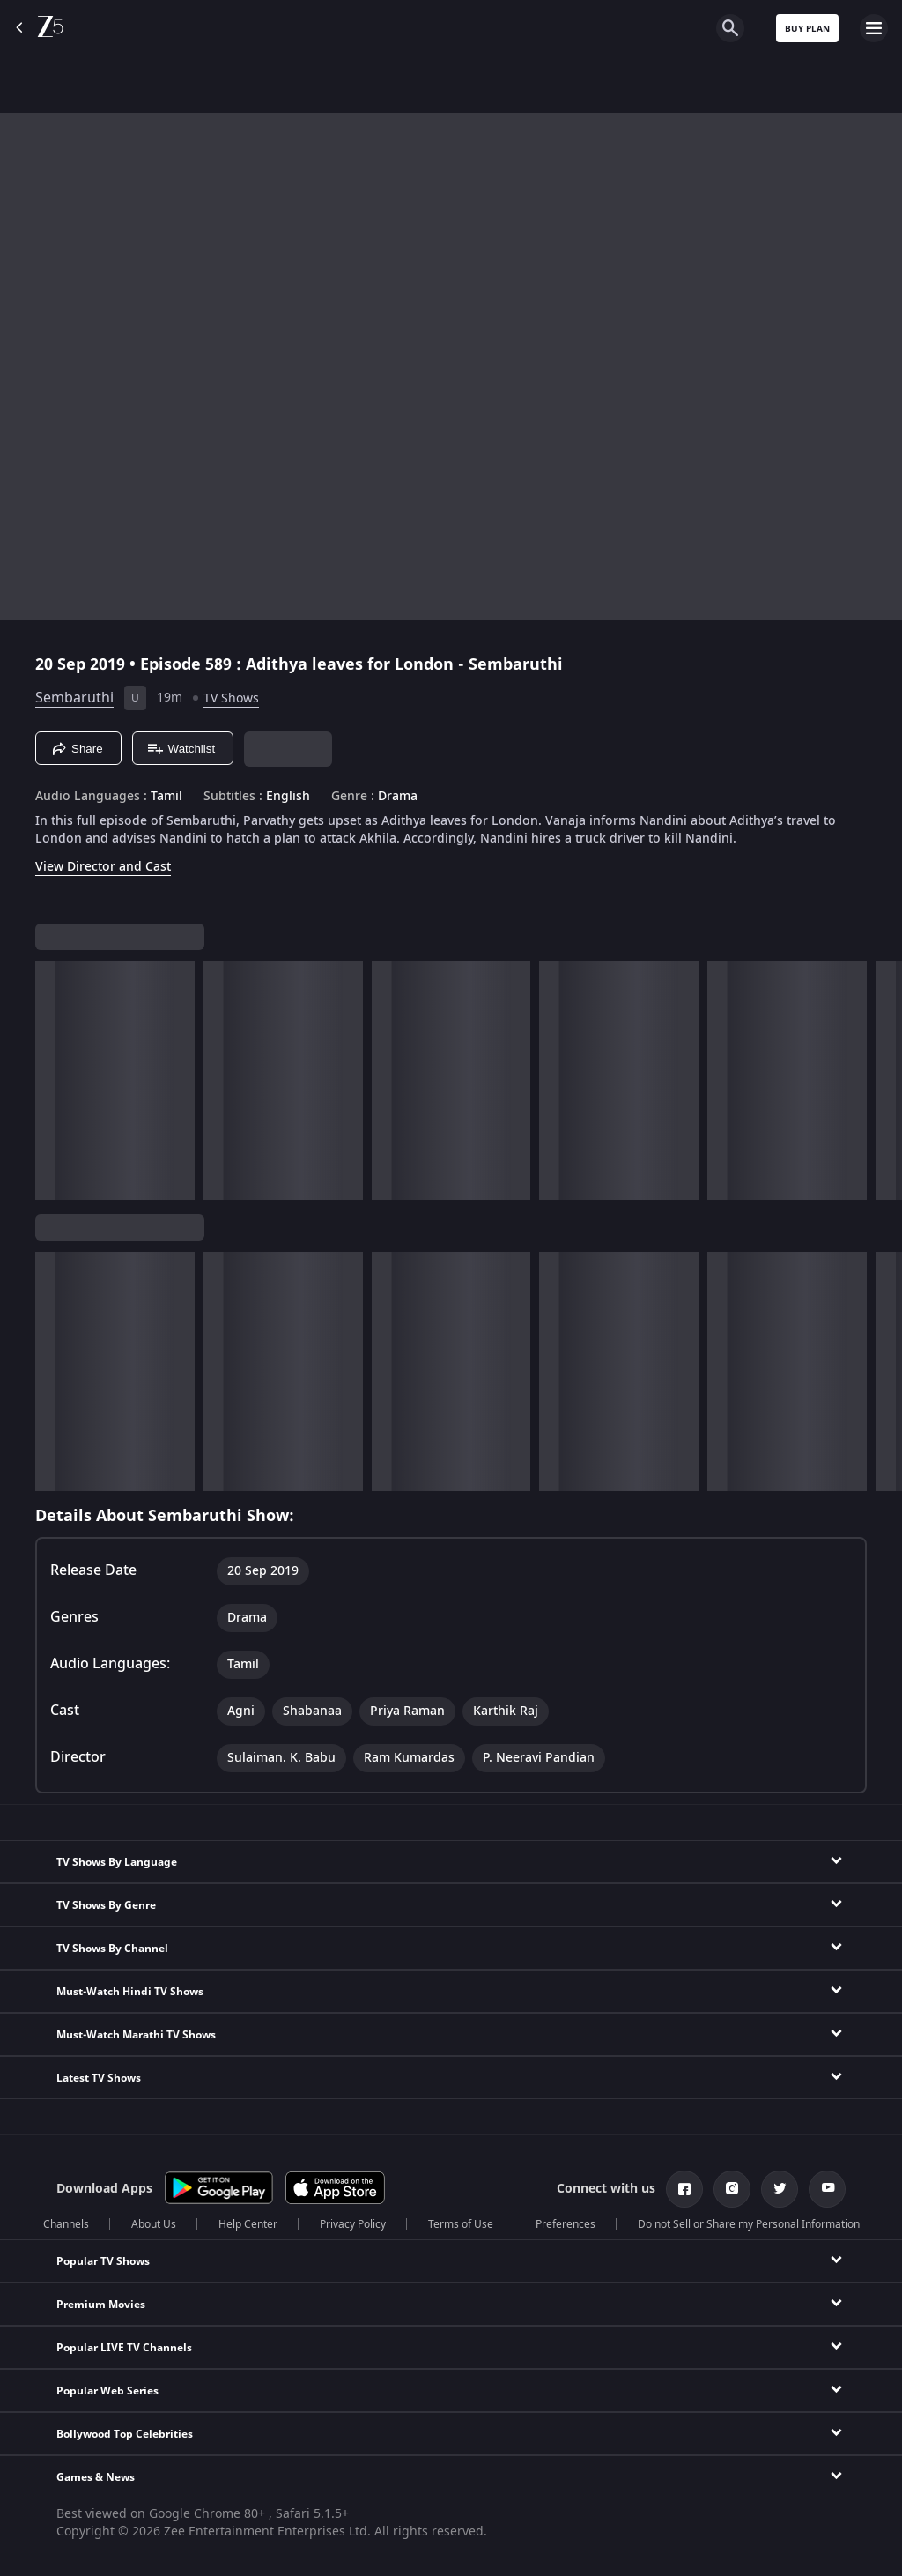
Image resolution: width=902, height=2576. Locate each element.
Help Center (247, 2224)
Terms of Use (460, 2224)
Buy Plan (807, 28)
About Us (153, 2224)
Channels (66, 2224)
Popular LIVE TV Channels (124, 2347)
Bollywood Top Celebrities (124, 2434)
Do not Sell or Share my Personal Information (749, 2224)
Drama (398, 796)
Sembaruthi (74, 698)
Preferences (565, 2224)
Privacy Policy (353, 2224)
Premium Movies (100, 2304)
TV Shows (231, 698)
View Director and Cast (103, 866)
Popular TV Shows (103, 2261)
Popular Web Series (107, 2391)
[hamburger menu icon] (874, 28)
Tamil (166, 796)
